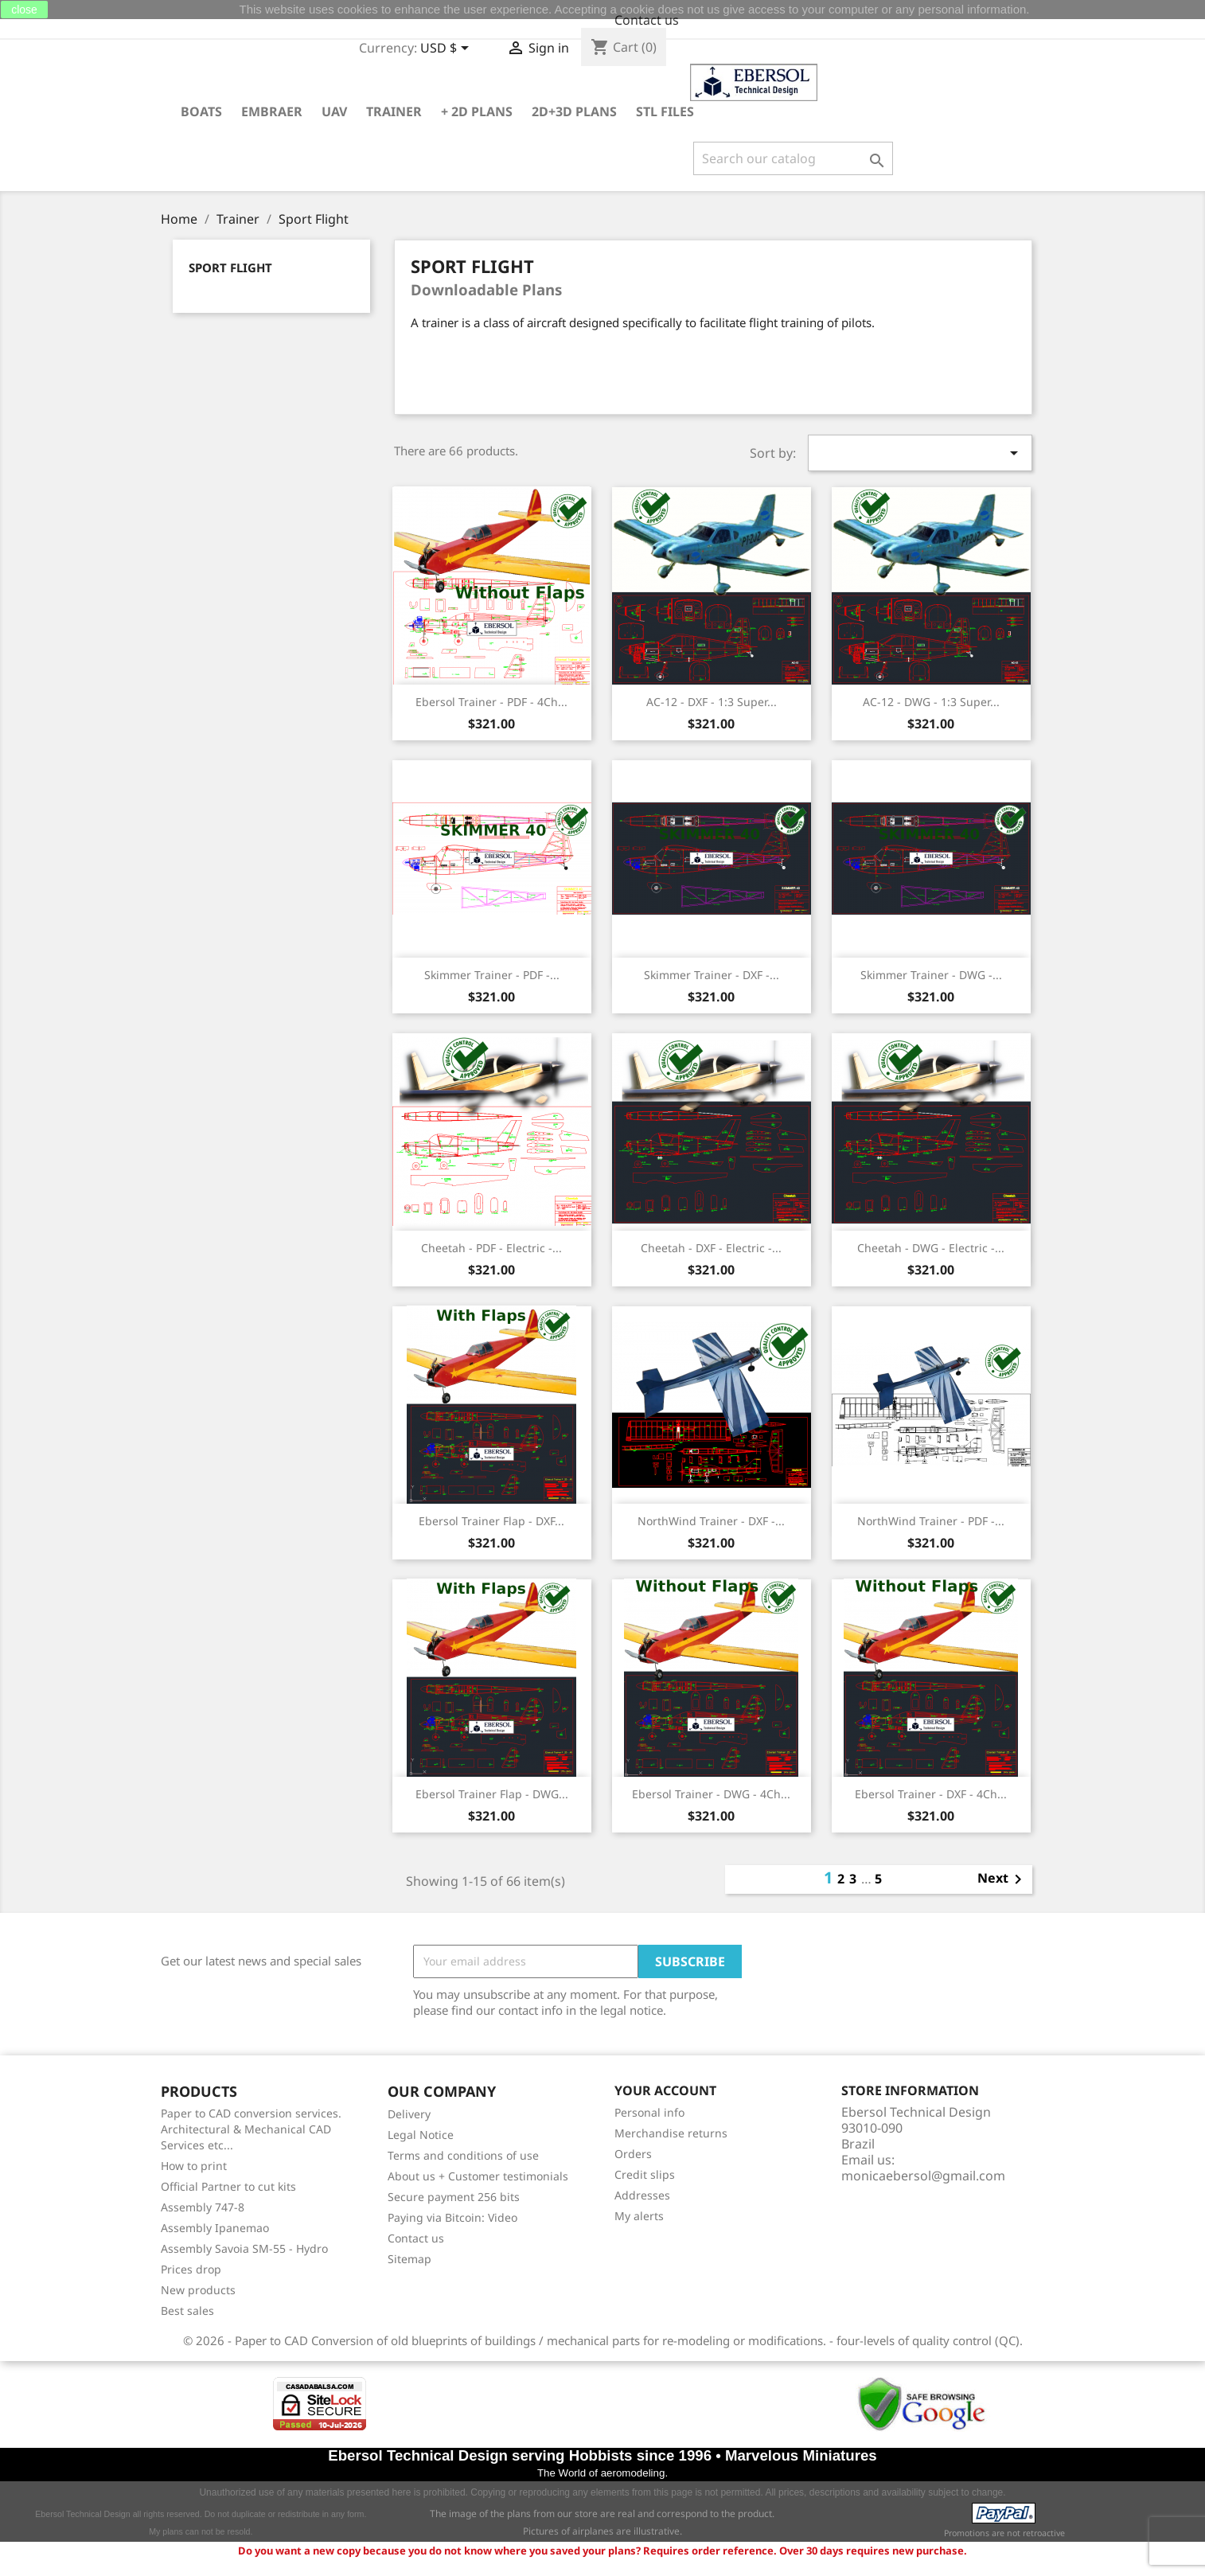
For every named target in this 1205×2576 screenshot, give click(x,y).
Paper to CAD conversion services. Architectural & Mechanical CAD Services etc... (251, 2129)
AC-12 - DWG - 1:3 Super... (931, 702)
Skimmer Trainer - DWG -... (931, 975)
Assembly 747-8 (202, 2207)
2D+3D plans (574, 111)
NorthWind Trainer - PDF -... (930, 1521)
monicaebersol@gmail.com (923, 2176)
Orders (633, 2153)
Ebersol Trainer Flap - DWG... (491, 1794)
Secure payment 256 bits (454, 2196)
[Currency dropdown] (447, 49)
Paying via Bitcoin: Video (452, 2217)
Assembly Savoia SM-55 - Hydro (244, 2248)
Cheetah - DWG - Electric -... (930, 1248)
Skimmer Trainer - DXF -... (711, 975)
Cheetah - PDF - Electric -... (491, 1248)
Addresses (642, 2195)
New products (198, 2289)
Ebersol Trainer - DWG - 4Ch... (711, 1794)
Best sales (187, 2310)
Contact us (646, 20)
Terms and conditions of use (463, 2155)
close (24, 9)
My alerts (639, 2215)
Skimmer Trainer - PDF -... (492, 975)
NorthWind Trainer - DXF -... (711, 1521)
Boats (201, 111)
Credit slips (644, 2174)
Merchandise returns (670, 2133)
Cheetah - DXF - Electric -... (711, 1248)
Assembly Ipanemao (215, 2227)
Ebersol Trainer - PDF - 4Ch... (491, 702)
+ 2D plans (477, 111)
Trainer (394, 111)
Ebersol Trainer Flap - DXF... (491, 1521)
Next (1002, 1879)
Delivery (409, 2113)
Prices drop (191, 2269)
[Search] (793, 158)
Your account (665, 2091)
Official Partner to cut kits (228, 2186)
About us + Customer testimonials (478, 2176)
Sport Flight (230, 268)
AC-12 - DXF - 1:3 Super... (711, 702)
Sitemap (409, 2258)
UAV (334, 111)
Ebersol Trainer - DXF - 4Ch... (931, 1794)
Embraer (271, 111)
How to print (194, 2165)
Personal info (649, 2112)
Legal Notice (421, 2134)
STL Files (665, 111)
